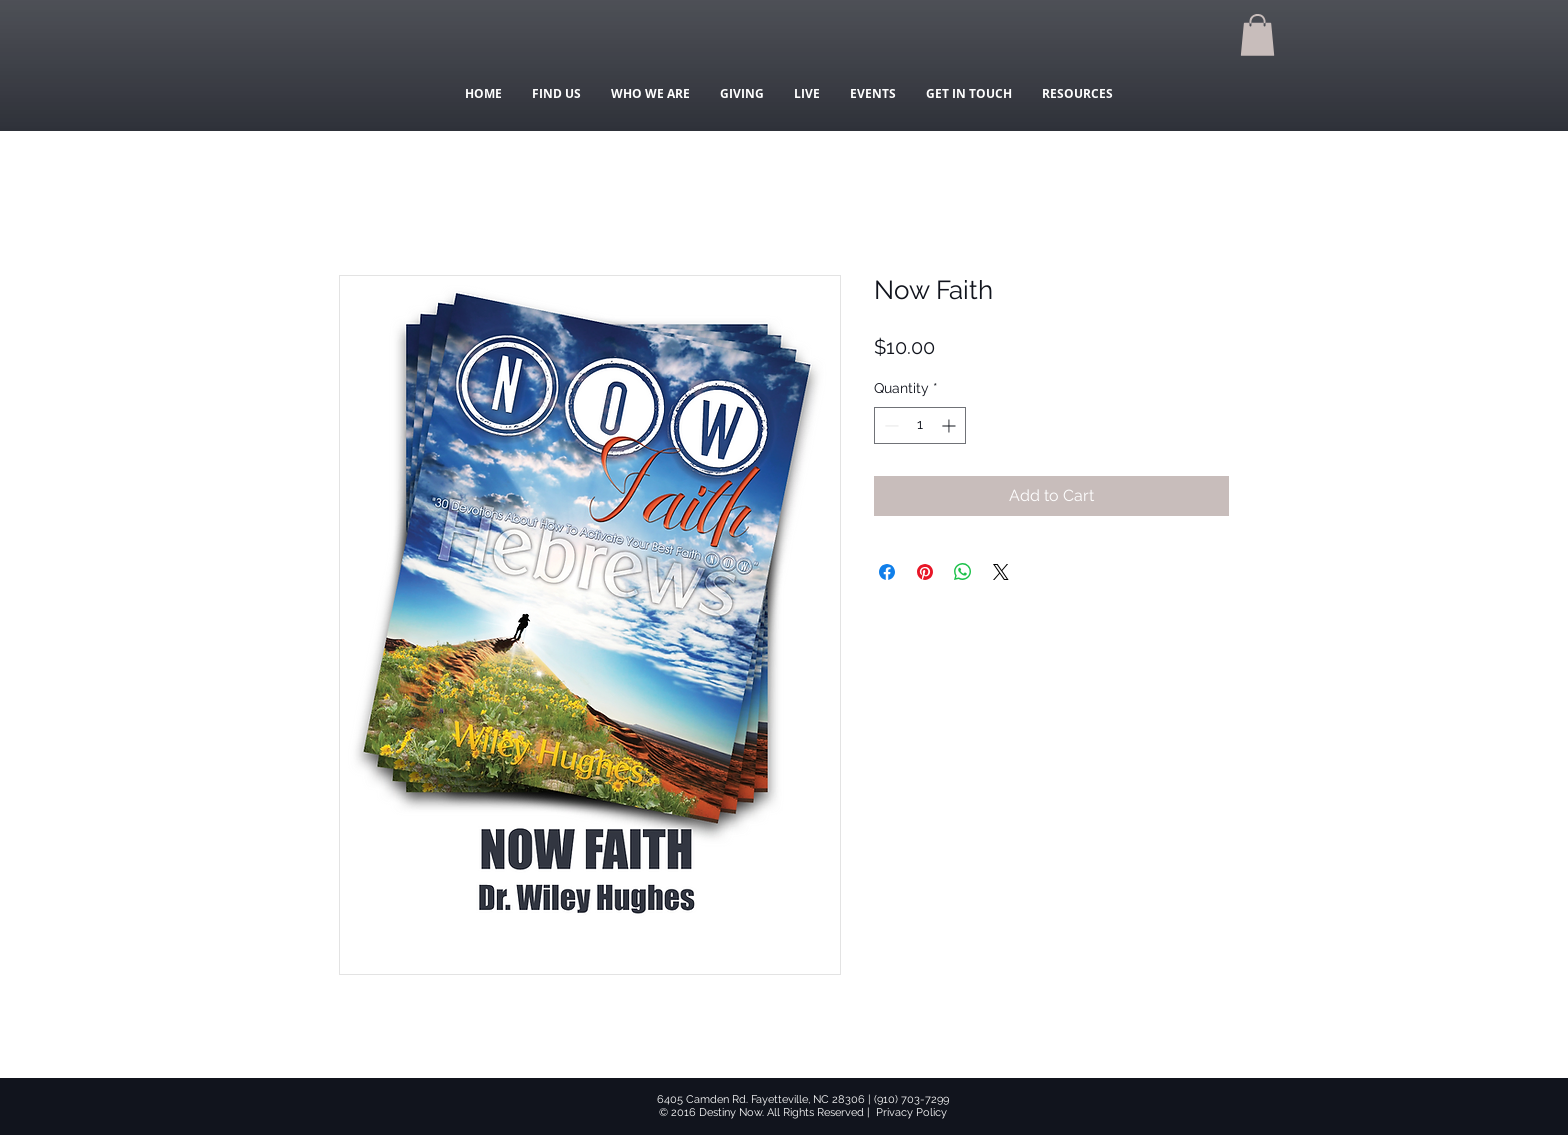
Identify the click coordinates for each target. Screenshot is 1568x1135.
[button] (1257, 35)
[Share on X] (1001, 572)
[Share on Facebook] (887, 572)
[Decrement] (889, 425)
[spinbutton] (920, 425)
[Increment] (950, 425)
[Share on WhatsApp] (963, 572)
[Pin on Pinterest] (925, 572)
